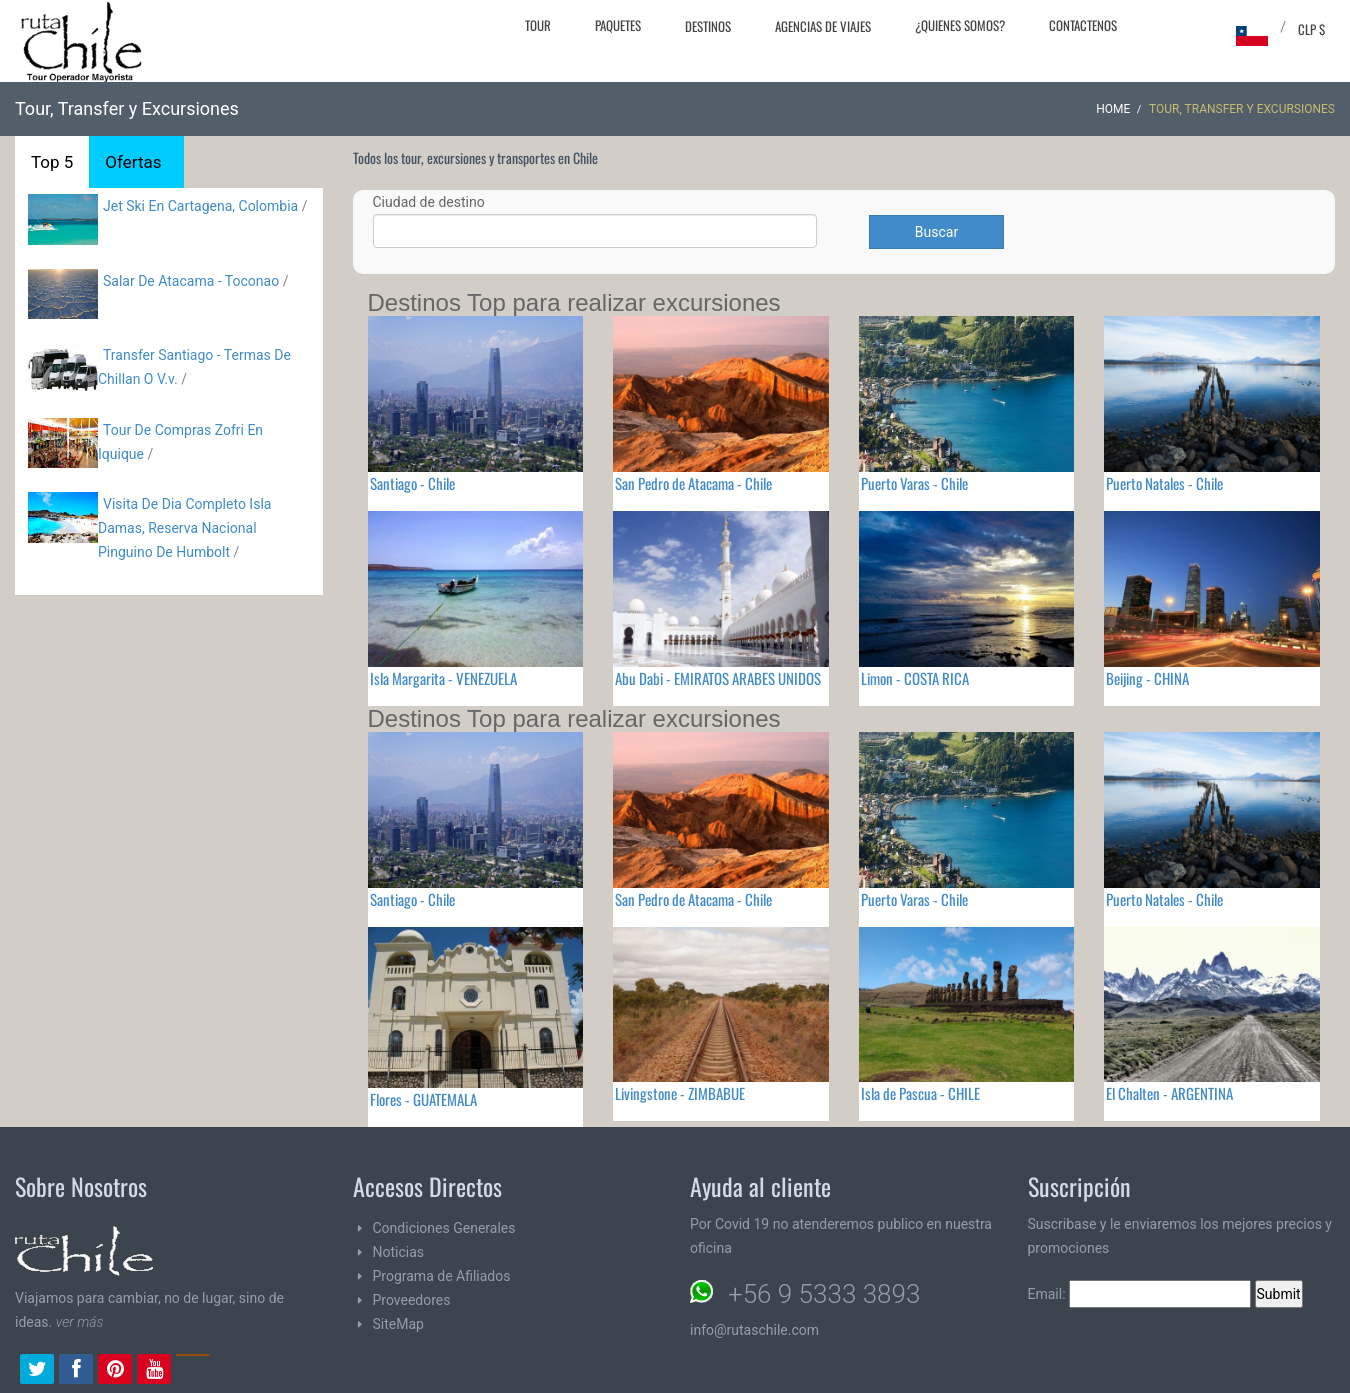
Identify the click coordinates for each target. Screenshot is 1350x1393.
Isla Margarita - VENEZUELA (443, 678)
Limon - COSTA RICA (915, 678)
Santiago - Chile (412, 483)
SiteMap (398, 1324)
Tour (538, 25)
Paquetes (618, 25)
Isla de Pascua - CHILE (920, 1093)
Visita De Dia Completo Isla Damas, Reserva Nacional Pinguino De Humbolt (184, 528)
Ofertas (133, 162)
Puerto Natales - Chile (1164, 483)
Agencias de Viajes (823, 26)
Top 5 (52, 162)
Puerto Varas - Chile (914, 483)
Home (1113, 109)
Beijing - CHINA (1147, 678)
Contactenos (1083, 25)
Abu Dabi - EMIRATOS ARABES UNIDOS (718, 678)
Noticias (399, 1252)
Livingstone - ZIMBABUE (680, 1093)
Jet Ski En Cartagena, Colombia (200, 206)
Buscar (936, 232)
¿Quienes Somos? (960, 25)
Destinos (708, 26)
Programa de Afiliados (442, 1276)
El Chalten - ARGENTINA (1169, 1093)
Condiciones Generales (444, 1228)
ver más (80, 1322)
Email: (1140, 1294)
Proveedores (412, 1300)
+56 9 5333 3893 (824, 1294)
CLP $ (1311, 29)
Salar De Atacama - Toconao (191, 281)
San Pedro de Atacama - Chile (693, 483)
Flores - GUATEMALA (423, 1099)
